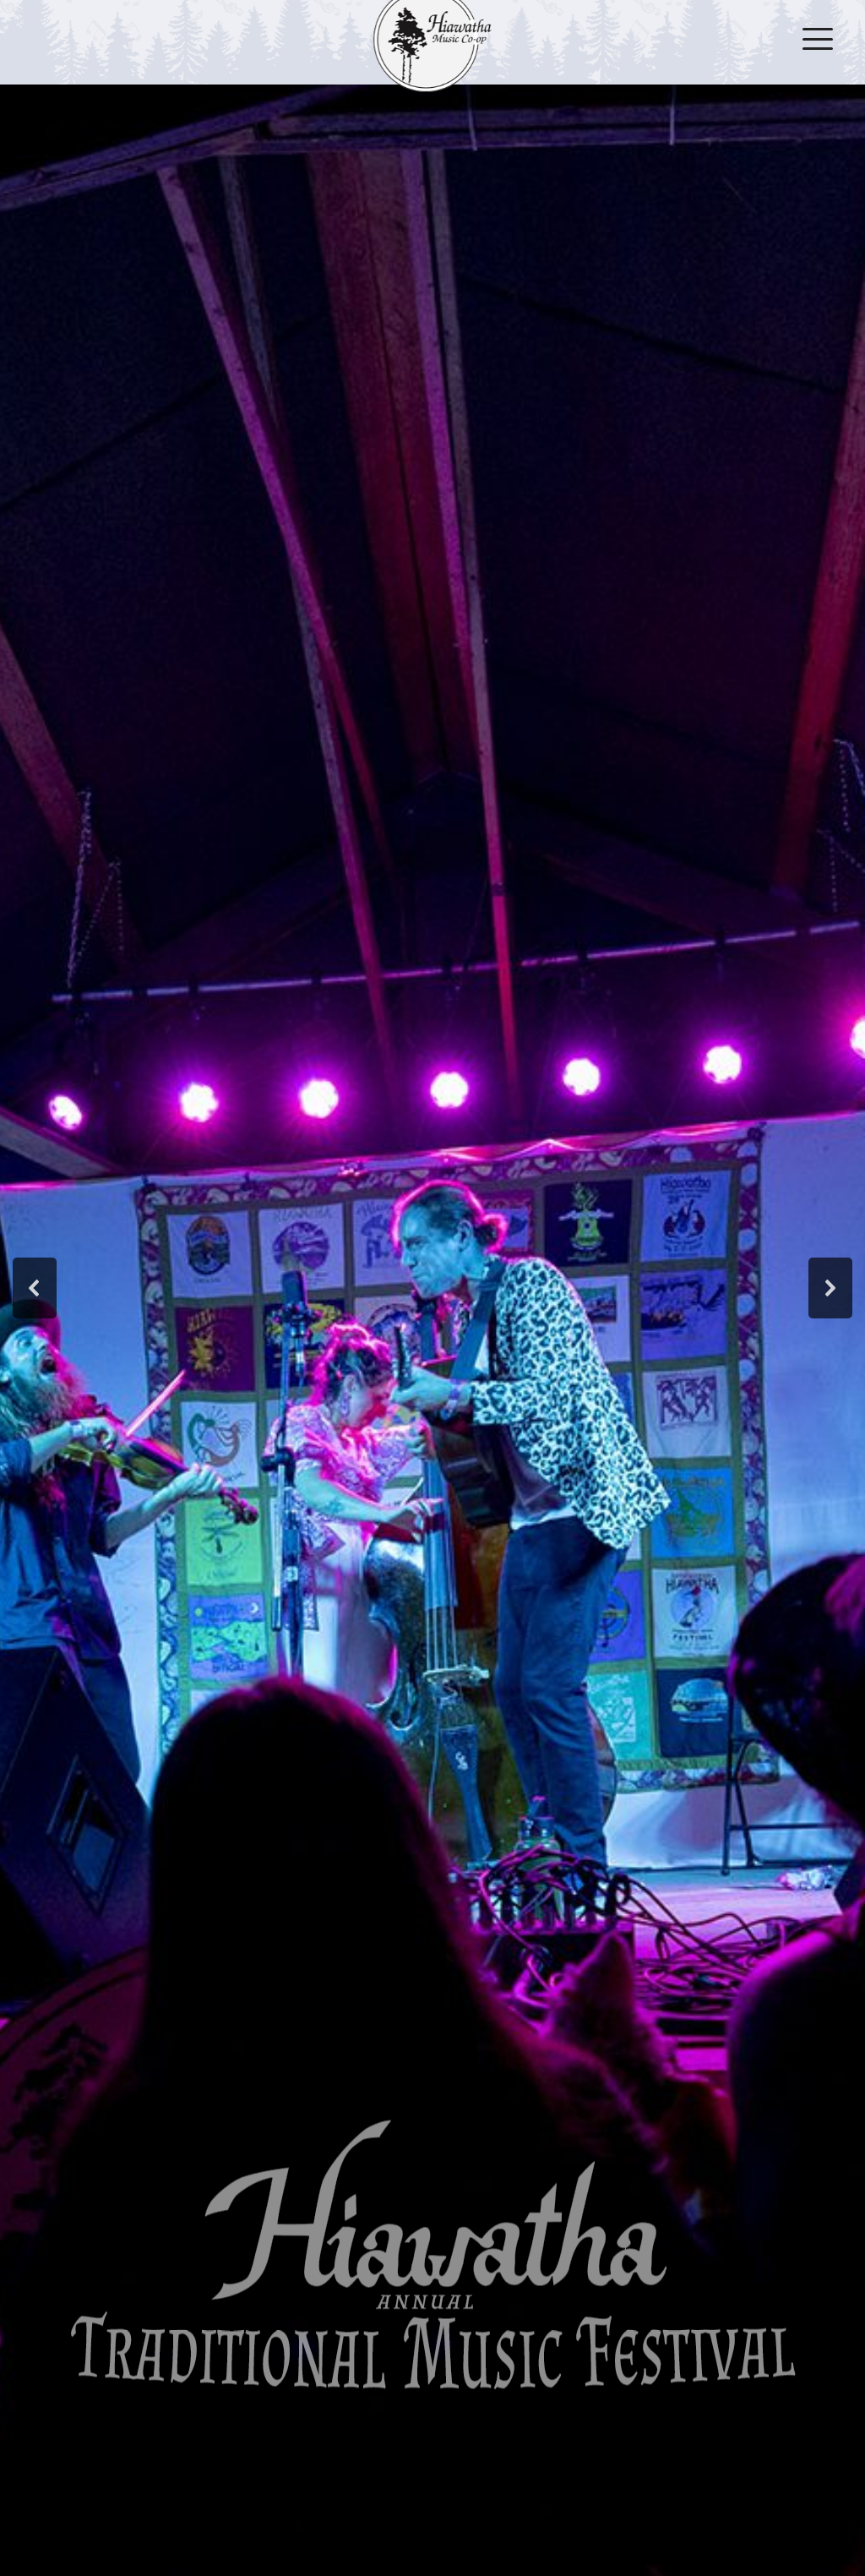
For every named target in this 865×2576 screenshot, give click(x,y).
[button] (35, 1288)
